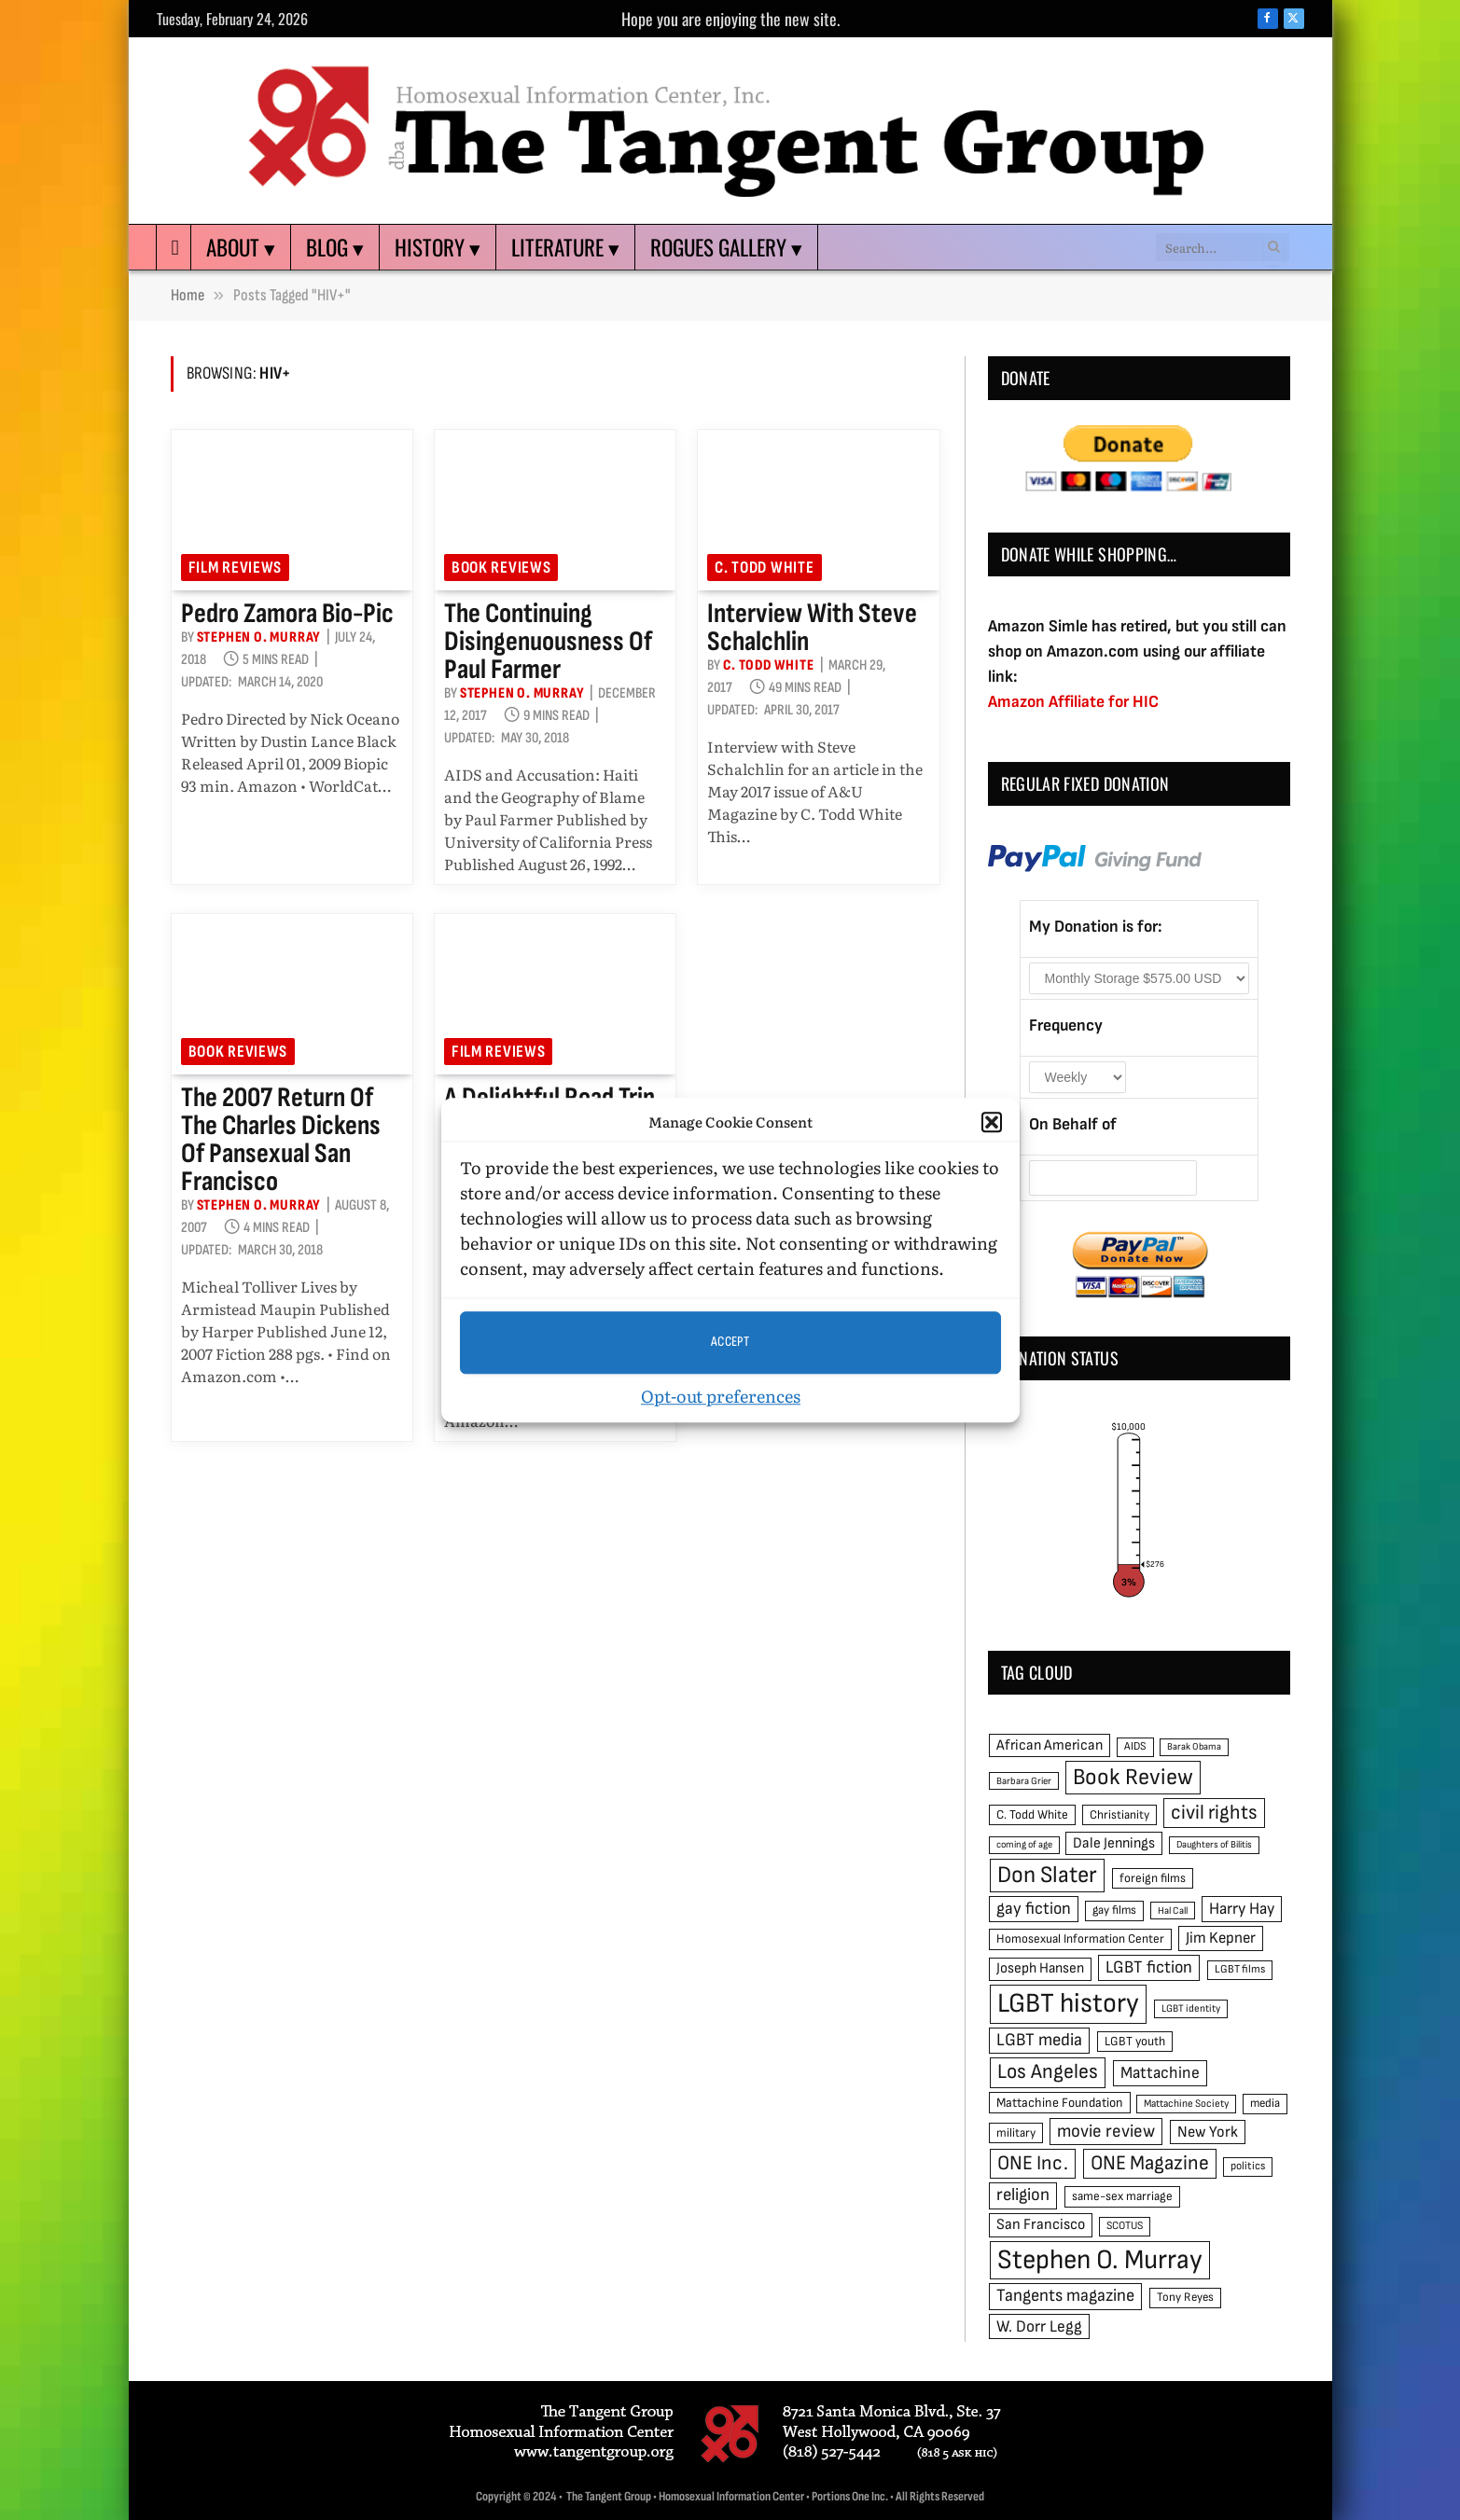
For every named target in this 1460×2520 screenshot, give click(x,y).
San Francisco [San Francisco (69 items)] (1040, 2224)
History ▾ (437, 247)
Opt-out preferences (720, 1395)
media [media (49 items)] (1265, 2103)
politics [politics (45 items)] (1248, 2166)
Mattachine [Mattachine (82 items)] (1160, 2073)
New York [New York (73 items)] (1207, 2132)
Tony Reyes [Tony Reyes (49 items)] (1185, 2297)
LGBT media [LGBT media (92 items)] (1039, 2040)
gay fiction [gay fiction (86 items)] (1033, 1908)
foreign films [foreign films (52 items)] (1152, 1878)
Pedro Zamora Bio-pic (287, 614)
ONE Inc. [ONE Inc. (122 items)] (1032, 2163)
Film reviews (235, 567)
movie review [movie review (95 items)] (1106, 2131)
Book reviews (501, 567)
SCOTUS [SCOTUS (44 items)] (1124, 2226)
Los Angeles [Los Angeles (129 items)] (1047, 2071)
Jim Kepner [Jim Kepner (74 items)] (1221, 1938)
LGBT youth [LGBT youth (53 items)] (1135, 2041)
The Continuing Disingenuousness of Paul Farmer (548, 642)
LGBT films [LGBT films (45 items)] (1240, 1969)
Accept (730, 1341)
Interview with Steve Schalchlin (812, 628)
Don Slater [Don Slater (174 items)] (1047, 1875)
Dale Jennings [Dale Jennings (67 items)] (1114, 1843)
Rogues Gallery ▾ (726, 247)
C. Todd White (764, 567)
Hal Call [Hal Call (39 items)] (1173, 1910)
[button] (991, 1123)
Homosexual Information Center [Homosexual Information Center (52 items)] (1080, 1939)
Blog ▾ (335, 247)
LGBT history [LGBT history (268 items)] (1068, 2003)
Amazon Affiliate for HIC (1073, 702)
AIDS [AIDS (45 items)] (1135, 1746)
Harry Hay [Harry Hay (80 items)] (1241, 1908)
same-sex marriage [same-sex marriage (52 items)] (1122, 2196)
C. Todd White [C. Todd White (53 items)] (1032, 1814)
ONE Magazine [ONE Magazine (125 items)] (1150, 2163)
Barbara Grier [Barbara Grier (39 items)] (1023, 1781)
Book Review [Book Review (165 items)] (1133, 1777)
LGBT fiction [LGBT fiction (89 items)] (1148, 1967)
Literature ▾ (565, 247)
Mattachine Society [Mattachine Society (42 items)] (1186, 2104)
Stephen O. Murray (259, 637)
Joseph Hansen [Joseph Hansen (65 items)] (1040, 1968)
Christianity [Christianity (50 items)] (1119, 1814)
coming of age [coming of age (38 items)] (1024, 1844)
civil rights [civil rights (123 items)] (1214, 1812)
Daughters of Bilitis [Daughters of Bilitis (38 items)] (1214, 1844)
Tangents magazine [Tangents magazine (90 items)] (1065, 2295)
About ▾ (240, 247)
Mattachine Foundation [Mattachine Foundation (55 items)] (1059, 2103)
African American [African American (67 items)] (1049, 1745)
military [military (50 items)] (1016, 2132)
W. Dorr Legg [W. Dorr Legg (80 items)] (1039, 2326)
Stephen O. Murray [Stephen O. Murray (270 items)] (1100, 2260)
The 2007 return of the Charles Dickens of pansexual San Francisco (281, 1140)
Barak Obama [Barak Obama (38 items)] (1194, 1746)
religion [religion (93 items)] (1023, 2195)
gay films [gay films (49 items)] (1114, 1910)
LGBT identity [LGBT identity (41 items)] (1190, 2008)
